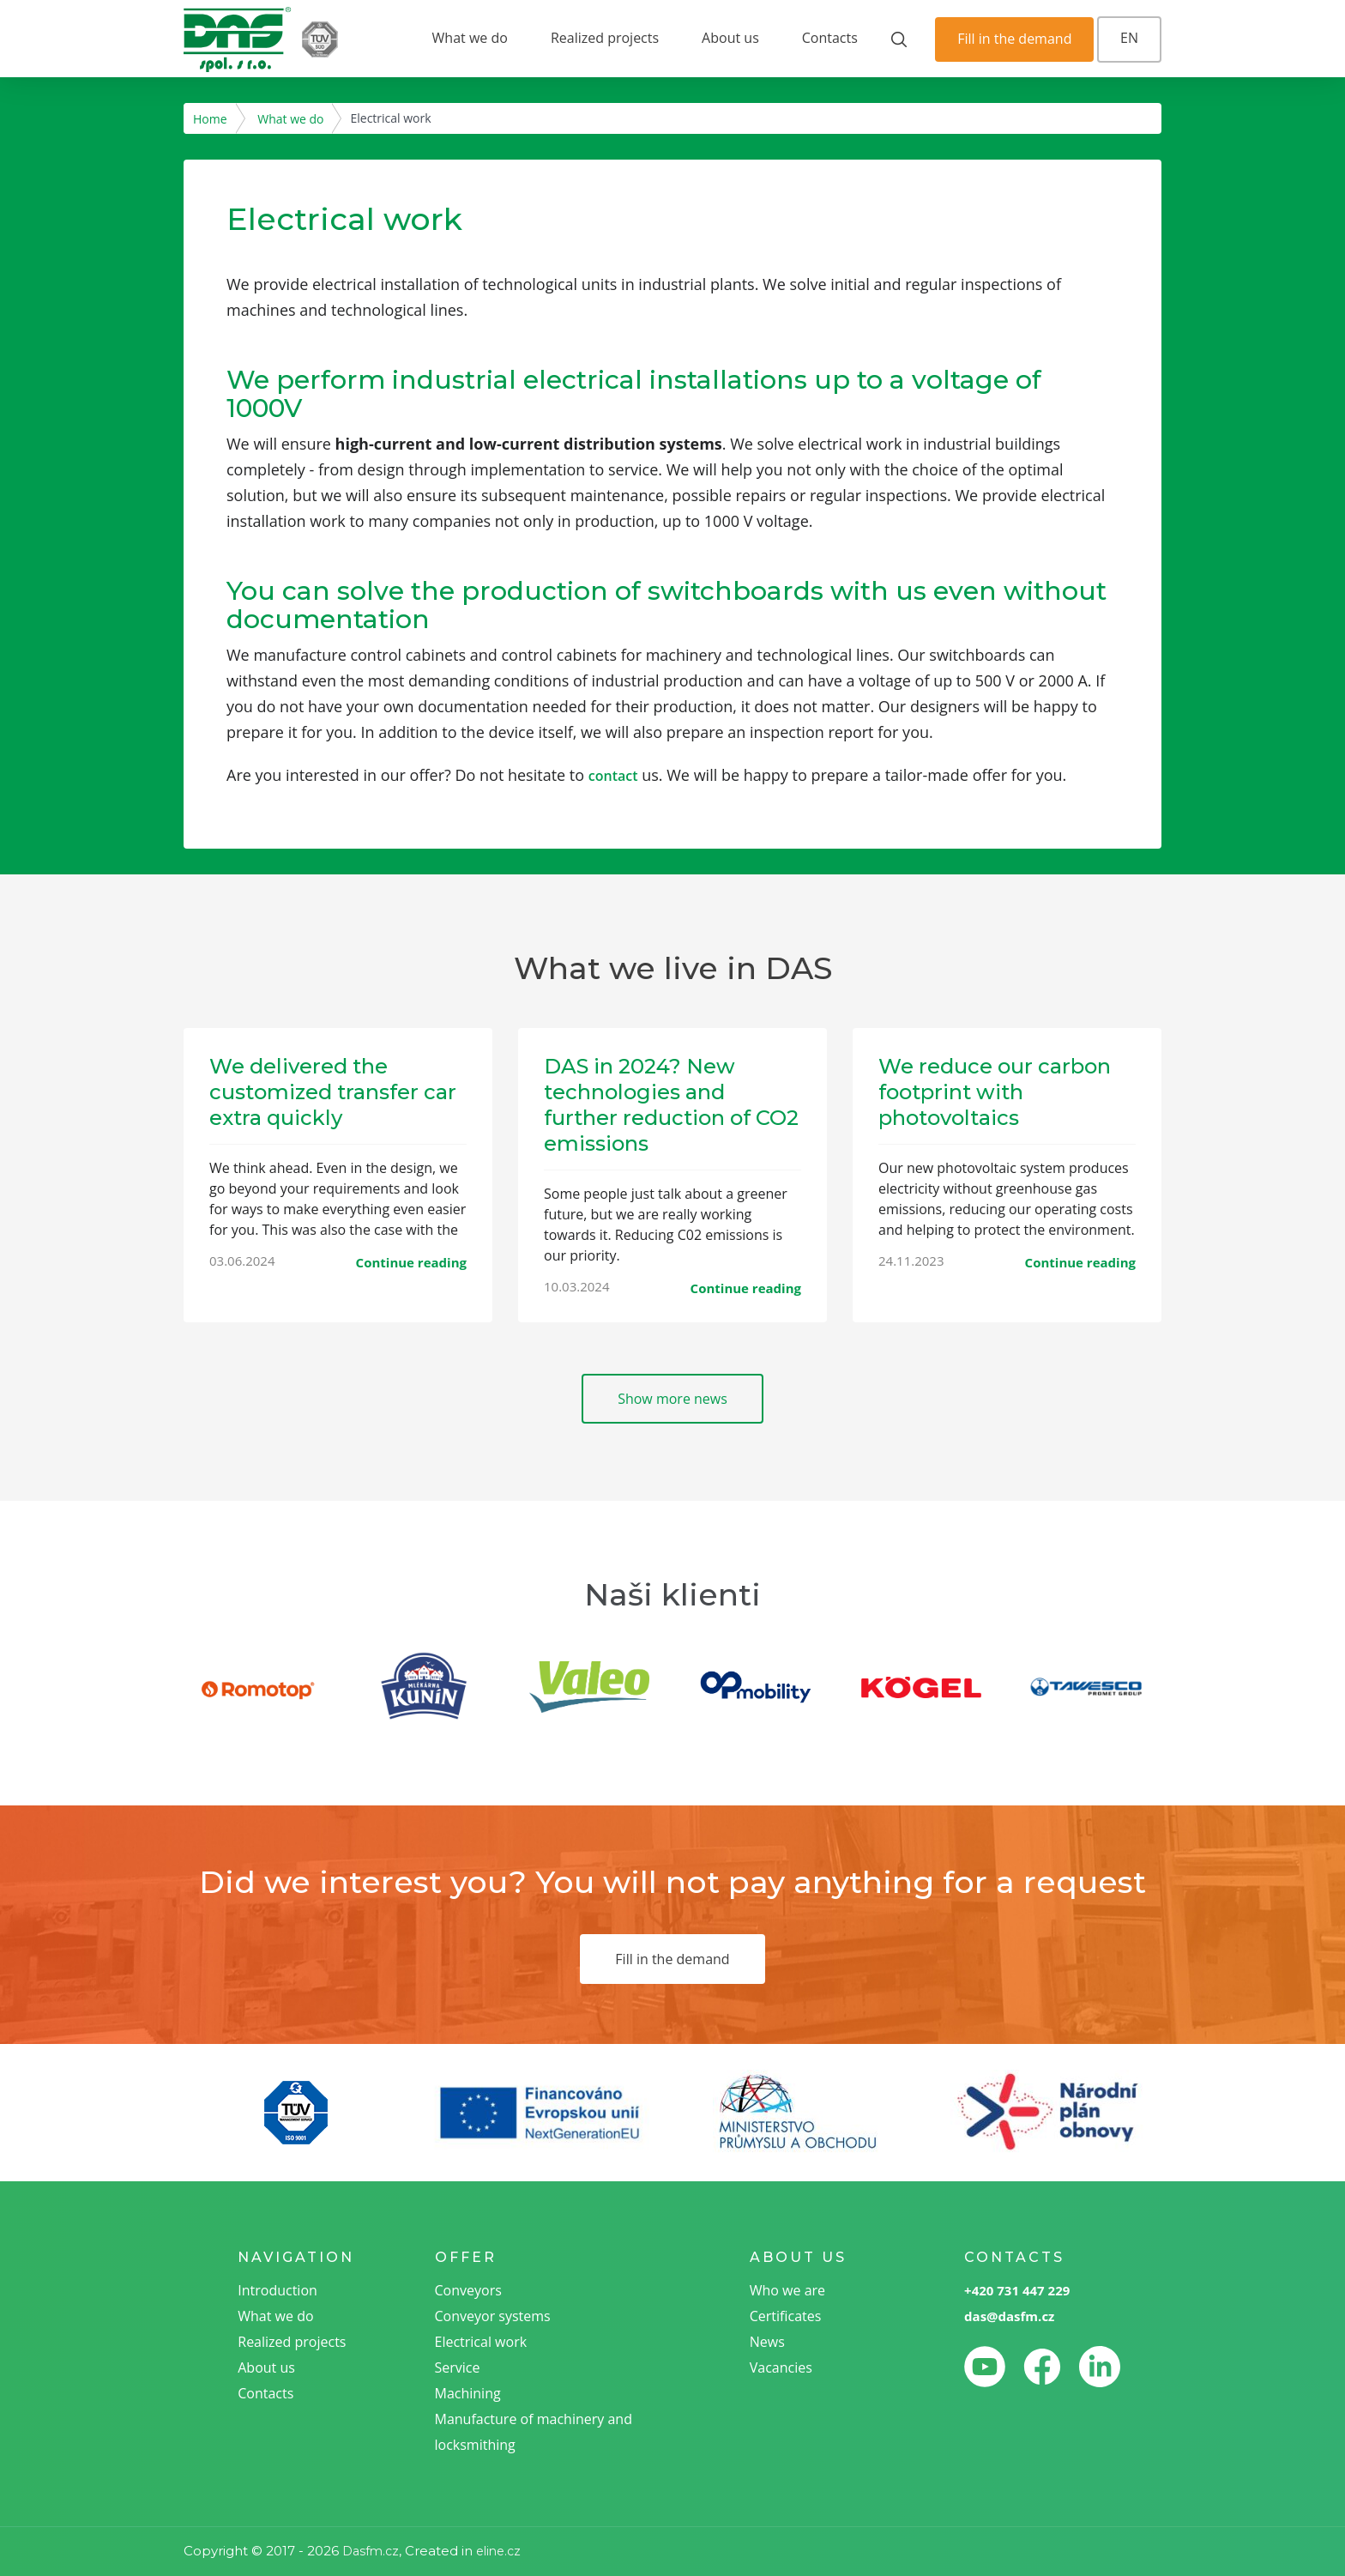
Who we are (787, 2290)
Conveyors (468, 2290)
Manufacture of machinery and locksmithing (533, 2432)
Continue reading (411, 1262)
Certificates (786, 2316)
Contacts (830, 37)
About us (730, 37)
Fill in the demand (1014, 38)
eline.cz (498, 2551)
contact (613, 775)
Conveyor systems (493, 2316)
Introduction (277, 2290)
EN (1129, 37)
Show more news (672, 1398)
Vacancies (781, 2367)
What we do (470, 37)
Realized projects (605, 37)
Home (210, 119)
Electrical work (481, 2341)
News (767, 2341)
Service (457, 2367)
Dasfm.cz (370, 2551)
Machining (468, 2393)
